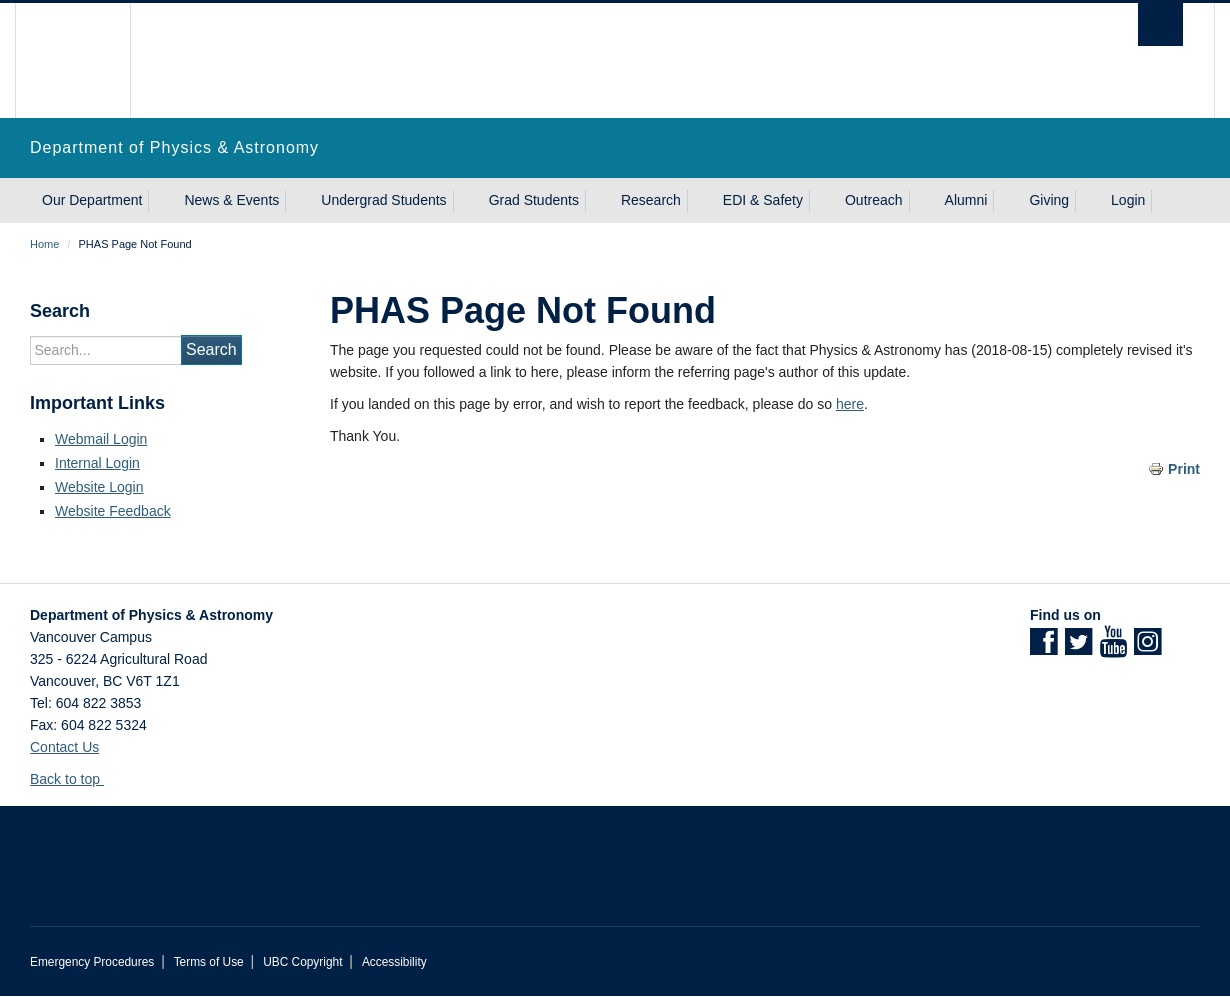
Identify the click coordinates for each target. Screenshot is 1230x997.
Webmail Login (101, 439)
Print (1184, 469)
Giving (1049, 200)
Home (44, 244)
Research (651, 200)
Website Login (99, 487)
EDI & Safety (763, 200)
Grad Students (534, 200)
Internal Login (97, 463)
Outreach (874, 200)
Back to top (74, 779)
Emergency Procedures (92, 962)
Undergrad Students (383, 200)
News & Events (231, 200)
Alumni (966, 200)
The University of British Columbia (72, 60)
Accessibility (394, 962)
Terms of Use (209, 962)
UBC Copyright (302, 962)
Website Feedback (113, 511)
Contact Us (64, 747)
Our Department (92, 200)
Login (1128, 200)
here (850, 404)
